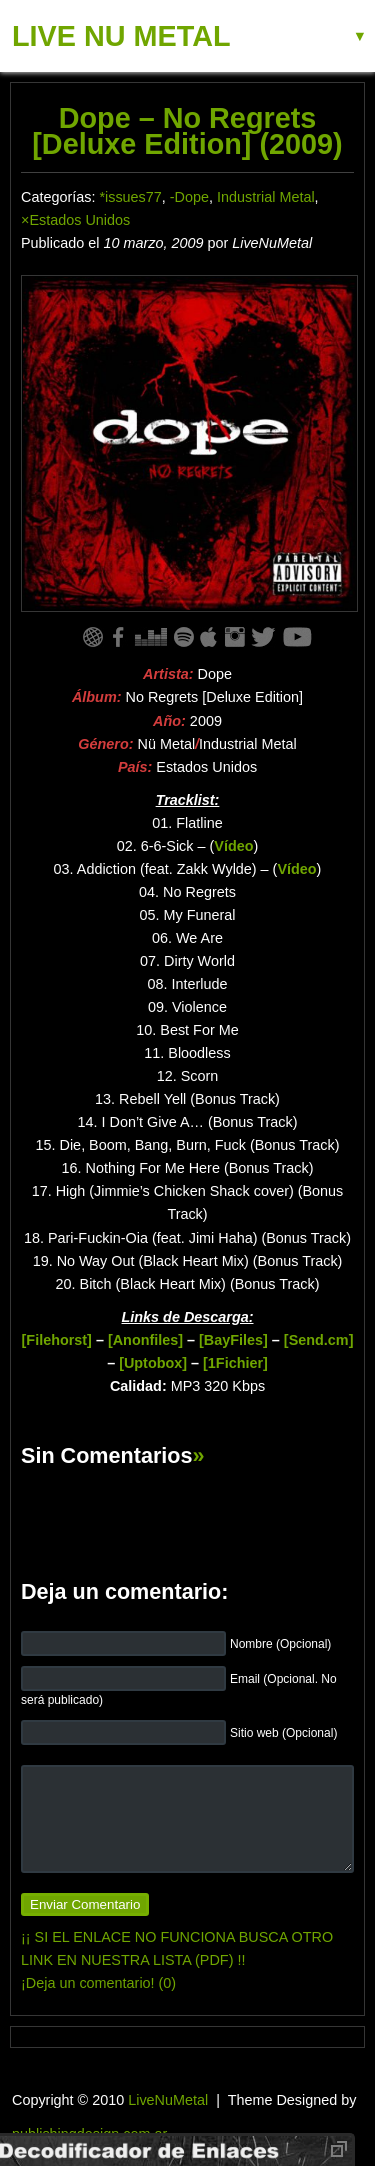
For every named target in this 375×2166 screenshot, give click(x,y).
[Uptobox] (153, 1363)
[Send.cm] (319, 1340)
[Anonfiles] (145, 1340)
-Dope (189, 197)
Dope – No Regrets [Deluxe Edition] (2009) (187, 131)
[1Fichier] (235, 1363)
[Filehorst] (57, 1340)
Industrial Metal (266, 197)
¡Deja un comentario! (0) (98, 1983)
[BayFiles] (233, 1340)
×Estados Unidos (75, 220)
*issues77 (130, 197)
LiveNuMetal (168, 2100)
